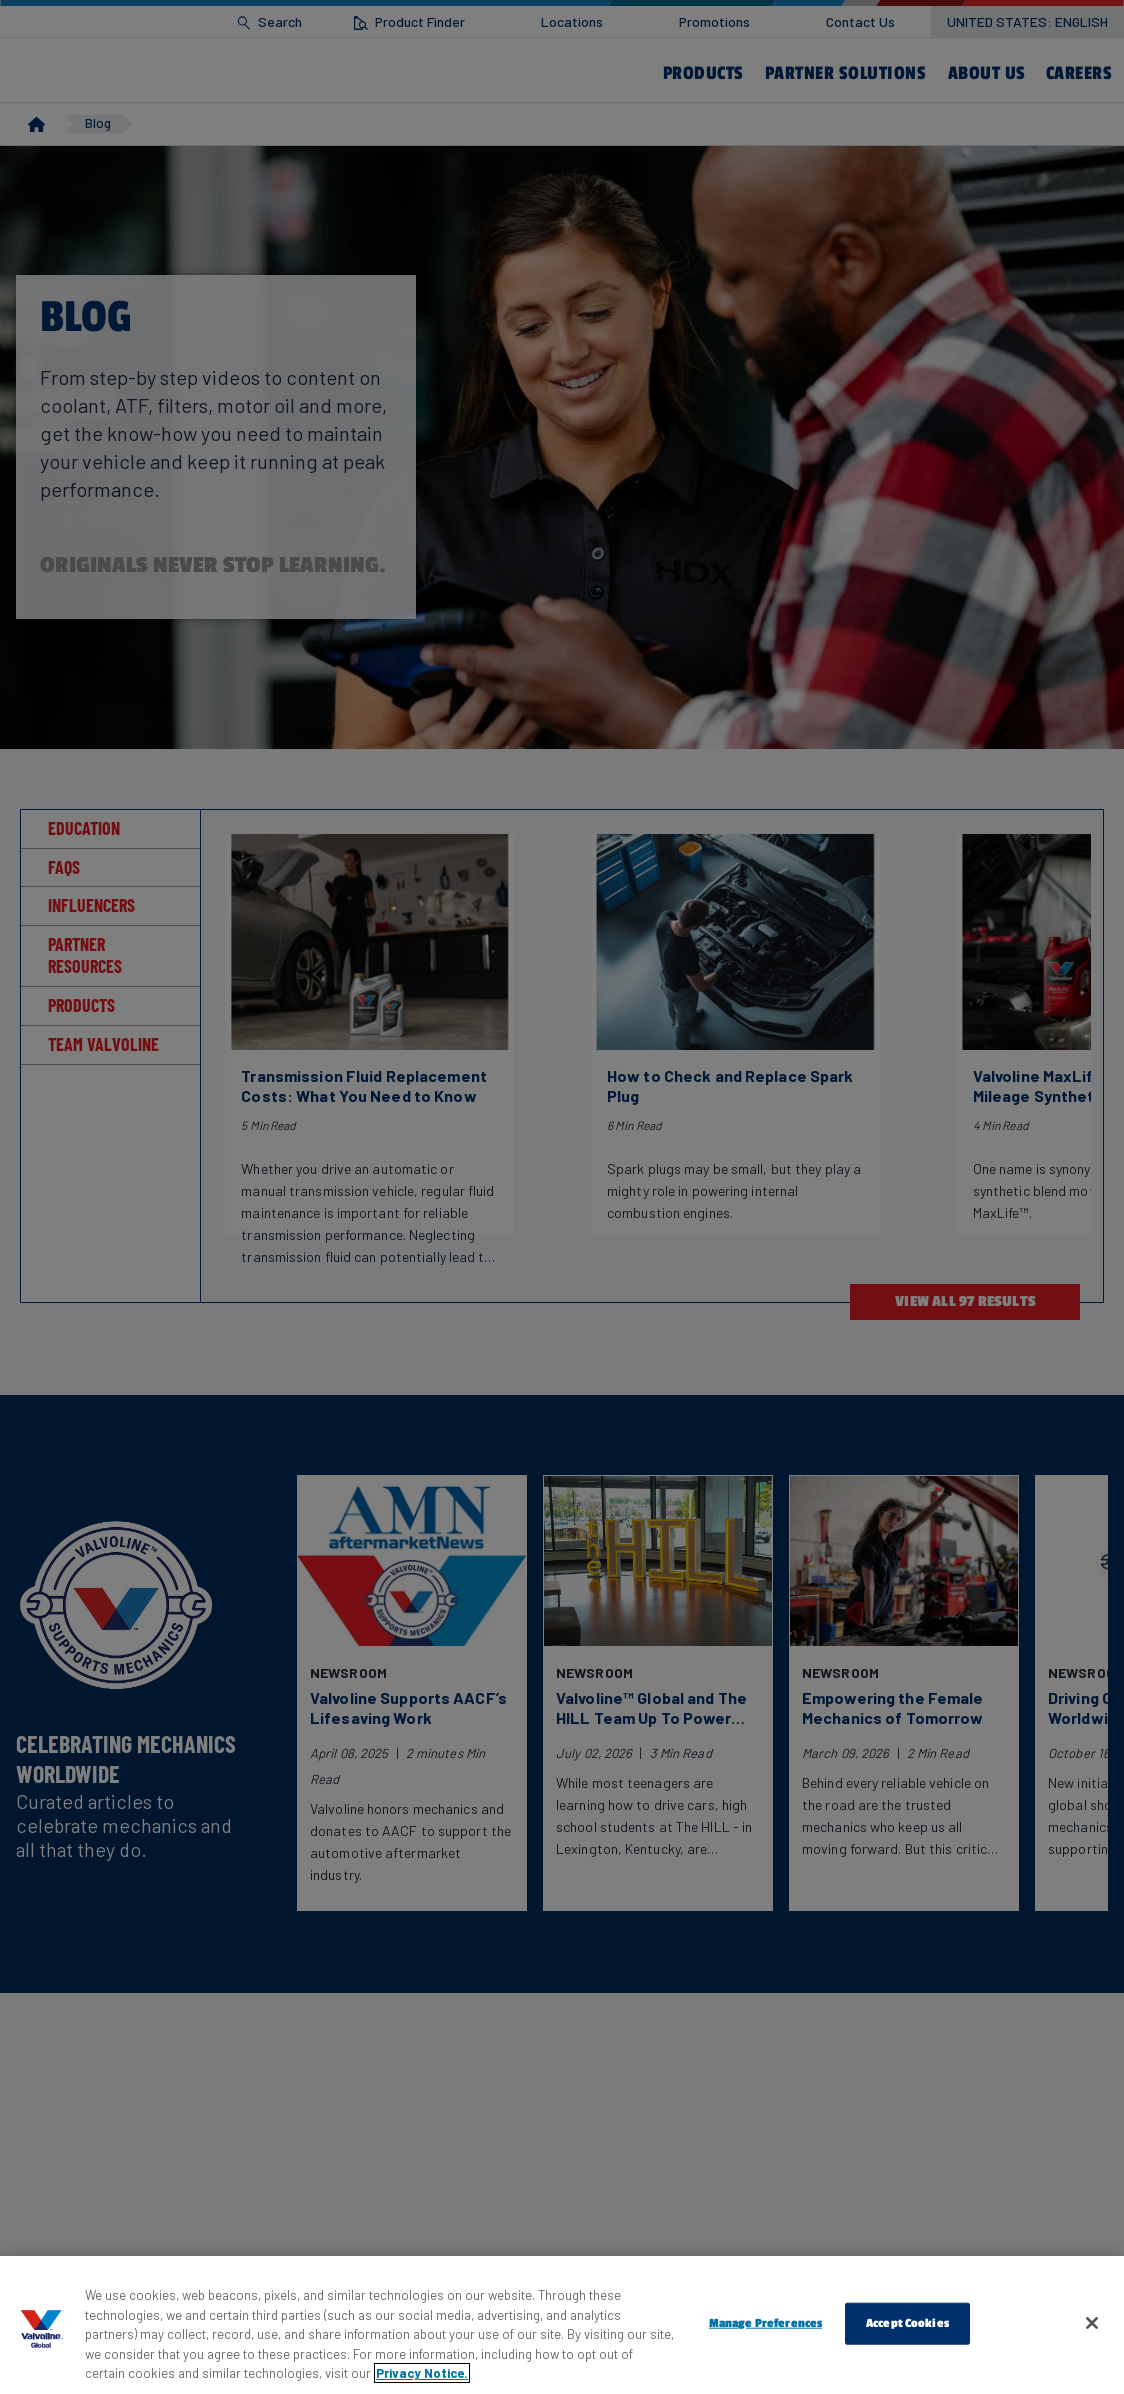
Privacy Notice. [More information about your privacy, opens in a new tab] (422, 2373)
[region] (562, 2325)
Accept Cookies (907, 2323)
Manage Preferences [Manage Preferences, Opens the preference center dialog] (765, 2323)
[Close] (1092, 2323)
